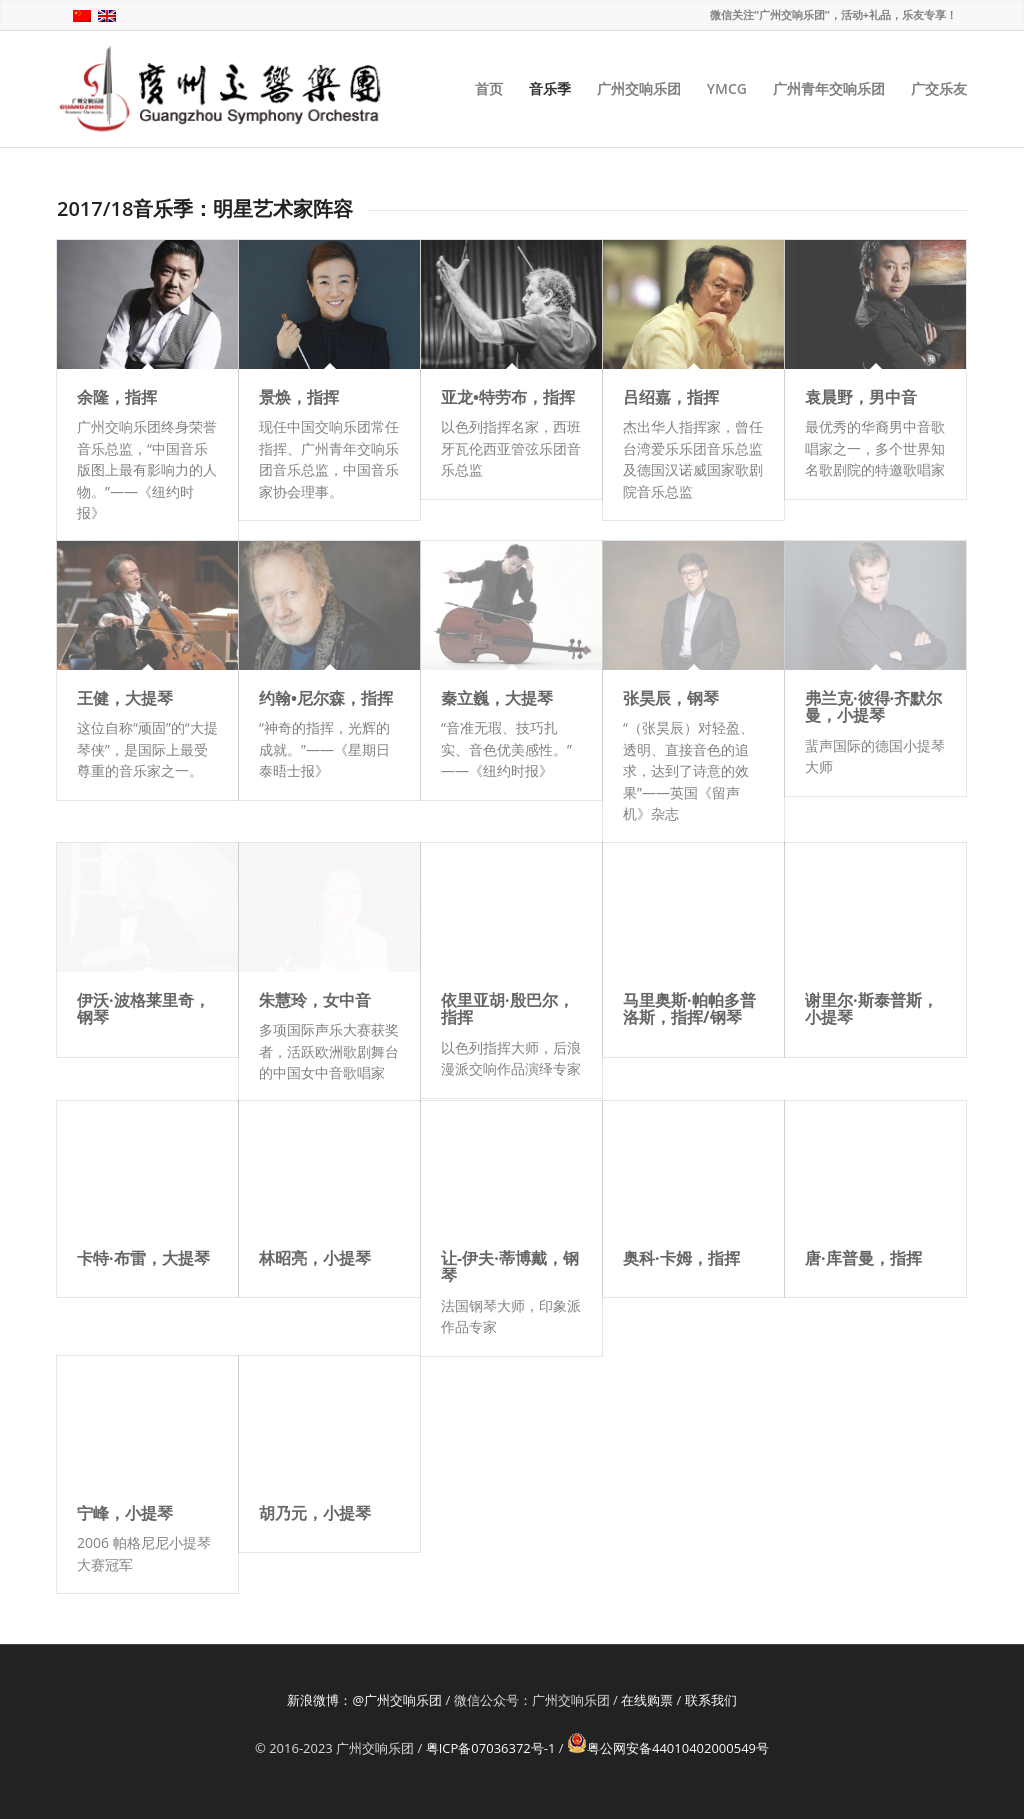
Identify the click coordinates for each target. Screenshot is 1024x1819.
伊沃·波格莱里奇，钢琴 (143, 1009)
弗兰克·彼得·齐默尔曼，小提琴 (873, 707)
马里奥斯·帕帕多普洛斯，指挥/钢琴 (689, 1009)
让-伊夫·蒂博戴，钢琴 (510, 1267)
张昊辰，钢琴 (671, 698)
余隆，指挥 (117, 397)
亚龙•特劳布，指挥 (508, 397)
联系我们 (711, 1700)
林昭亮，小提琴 (315, 1258)
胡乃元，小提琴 (315, 1513)
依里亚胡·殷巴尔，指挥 (507, 1009)
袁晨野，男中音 (861, 397)
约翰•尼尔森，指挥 (326, 698)
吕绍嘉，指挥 (671, 397)
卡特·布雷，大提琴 (143, 1258)
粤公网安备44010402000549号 (668, 1748)
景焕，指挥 (299, 397)
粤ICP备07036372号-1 (491, 1748)
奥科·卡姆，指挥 (681, 1258)
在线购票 (647, 1700)
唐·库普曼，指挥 (863, 1258)
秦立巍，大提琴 (497, 698)
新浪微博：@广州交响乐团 (364, 1700)
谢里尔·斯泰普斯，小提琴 (871, 1009)
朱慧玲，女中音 (315, 1000)
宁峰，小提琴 (125, 1513)
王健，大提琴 (125, 698)
